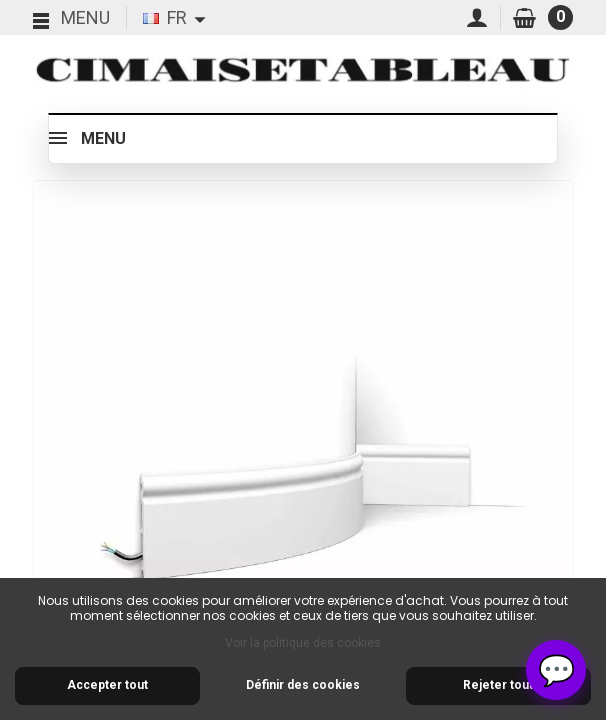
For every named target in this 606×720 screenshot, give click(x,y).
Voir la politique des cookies (303, 643)
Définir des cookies (303, 685)
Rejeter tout (498, 685)
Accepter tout (107, 685)
